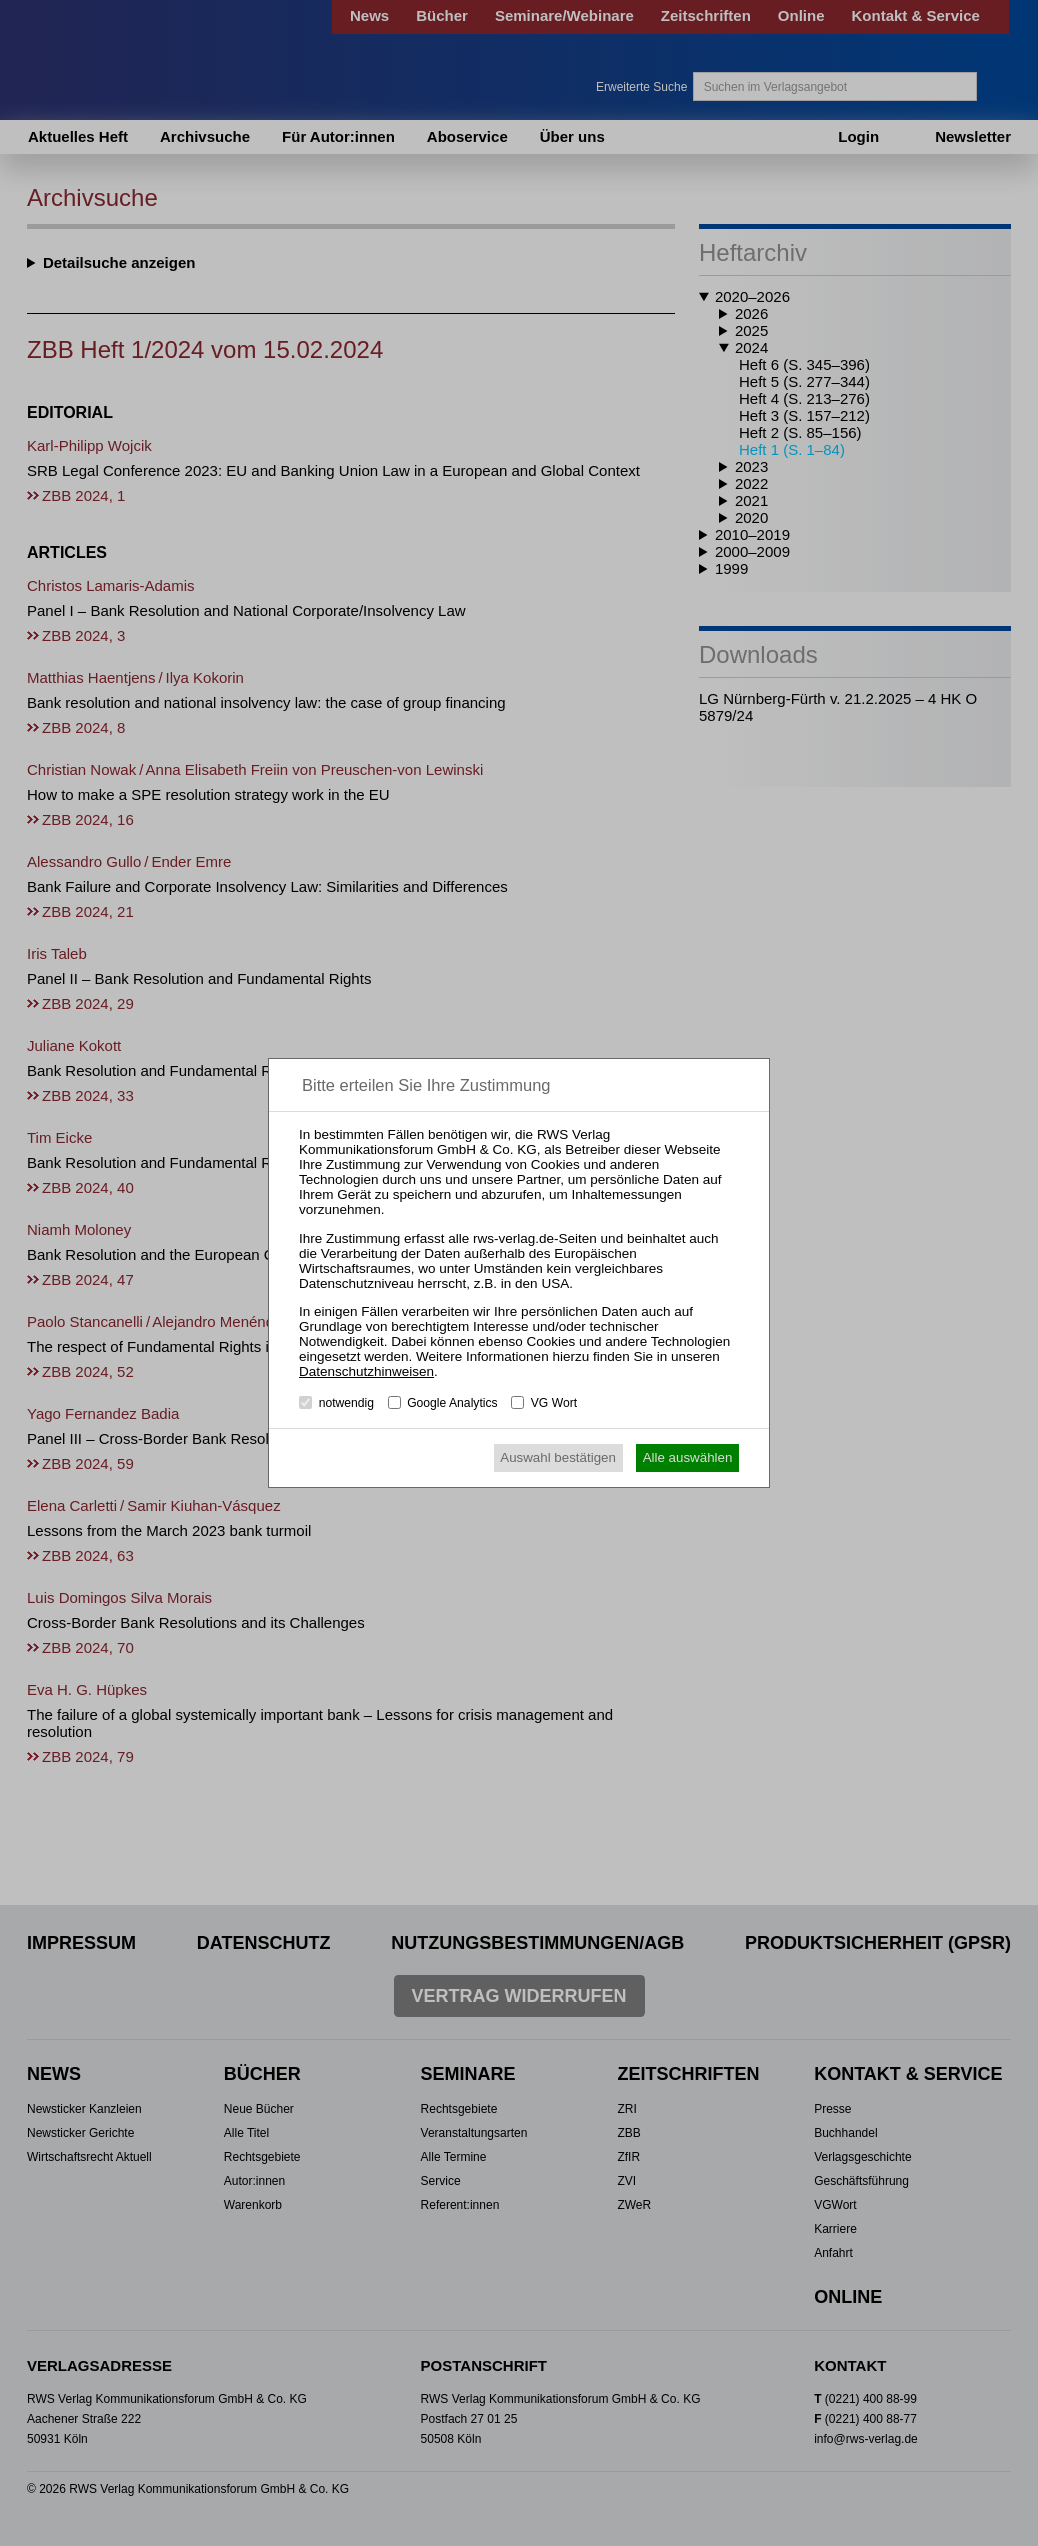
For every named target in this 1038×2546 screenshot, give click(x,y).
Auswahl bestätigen (558, 1457)
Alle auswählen (688, 1457)
